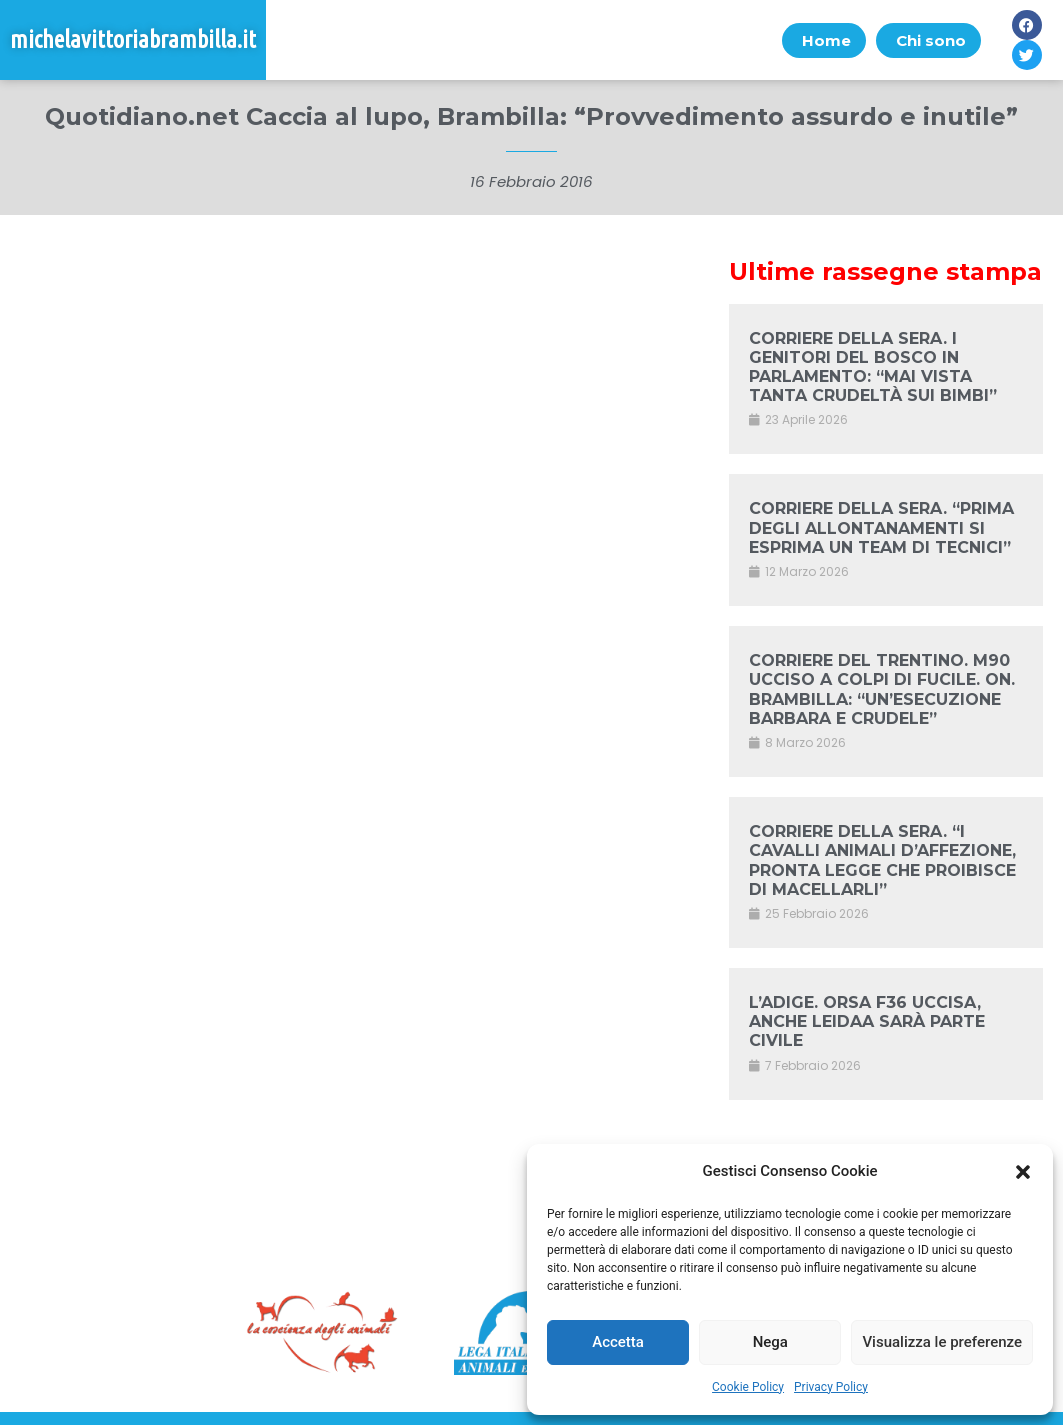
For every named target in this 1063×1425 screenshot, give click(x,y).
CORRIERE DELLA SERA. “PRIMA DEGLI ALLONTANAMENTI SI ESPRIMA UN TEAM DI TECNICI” (881, 527)
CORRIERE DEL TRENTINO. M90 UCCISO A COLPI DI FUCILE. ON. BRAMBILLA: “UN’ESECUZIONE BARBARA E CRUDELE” (882, 689)
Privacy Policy (831, 1387)
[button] (1023, 1172)
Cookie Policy (748, 1387)
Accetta (618, 1342)
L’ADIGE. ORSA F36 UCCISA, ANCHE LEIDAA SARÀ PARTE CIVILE (867, 1021)
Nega (770, 1342)
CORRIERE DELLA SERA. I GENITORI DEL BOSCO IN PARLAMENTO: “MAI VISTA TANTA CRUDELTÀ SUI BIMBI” (873, 367)
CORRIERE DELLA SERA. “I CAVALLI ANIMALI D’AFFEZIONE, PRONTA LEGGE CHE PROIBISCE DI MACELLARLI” (882, 860)
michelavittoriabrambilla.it (133, 39)
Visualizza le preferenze (942, 1342)
